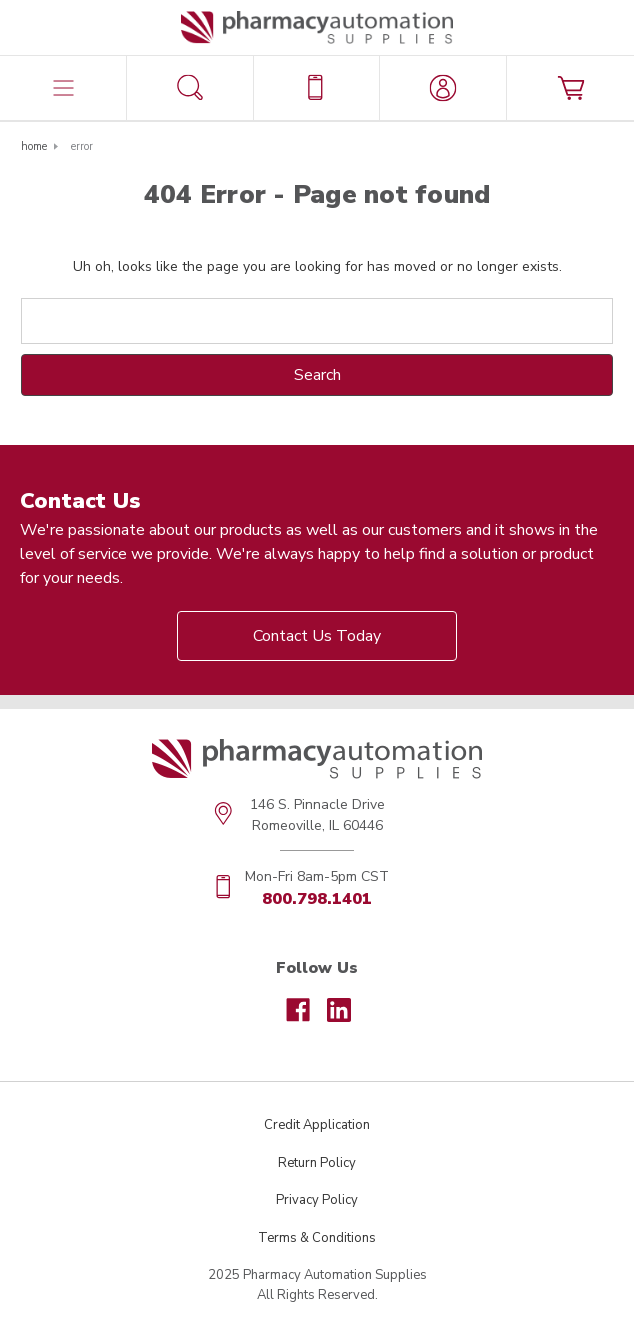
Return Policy (317, 1163)
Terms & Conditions (317, 1238)
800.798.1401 (317, 899)
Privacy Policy (317, 1200)
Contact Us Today (317, 636)
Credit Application (317, 1125)
